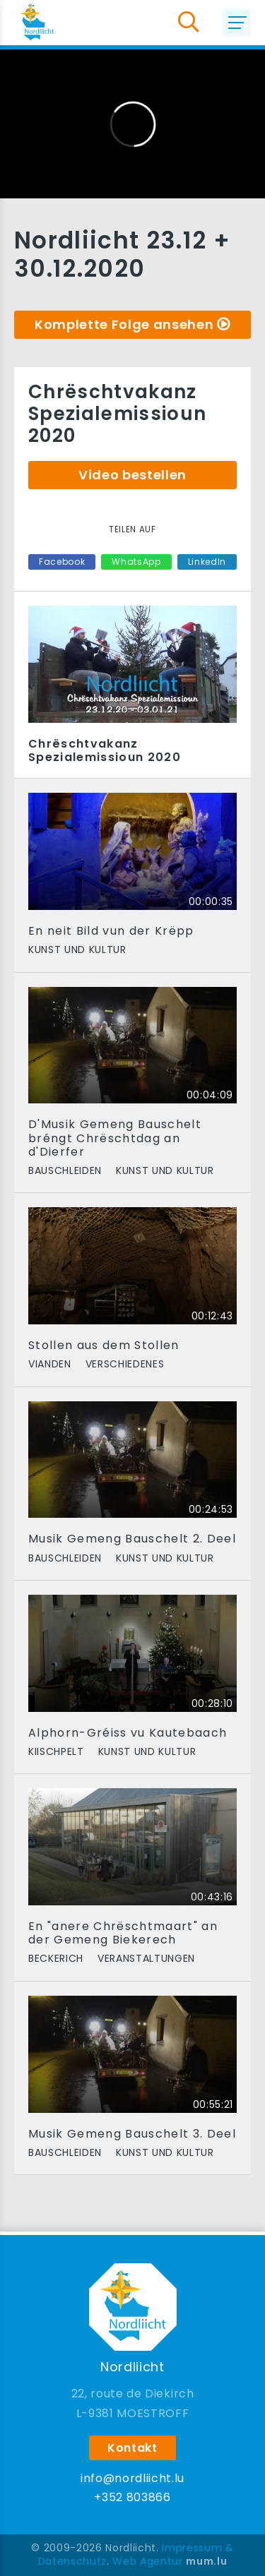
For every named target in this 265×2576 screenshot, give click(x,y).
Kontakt (132, 2448)
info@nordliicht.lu (132, 2478)
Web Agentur (147, 2561)
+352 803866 (132, 2497)
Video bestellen (132, 475)
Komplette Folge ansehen (124, 324)
